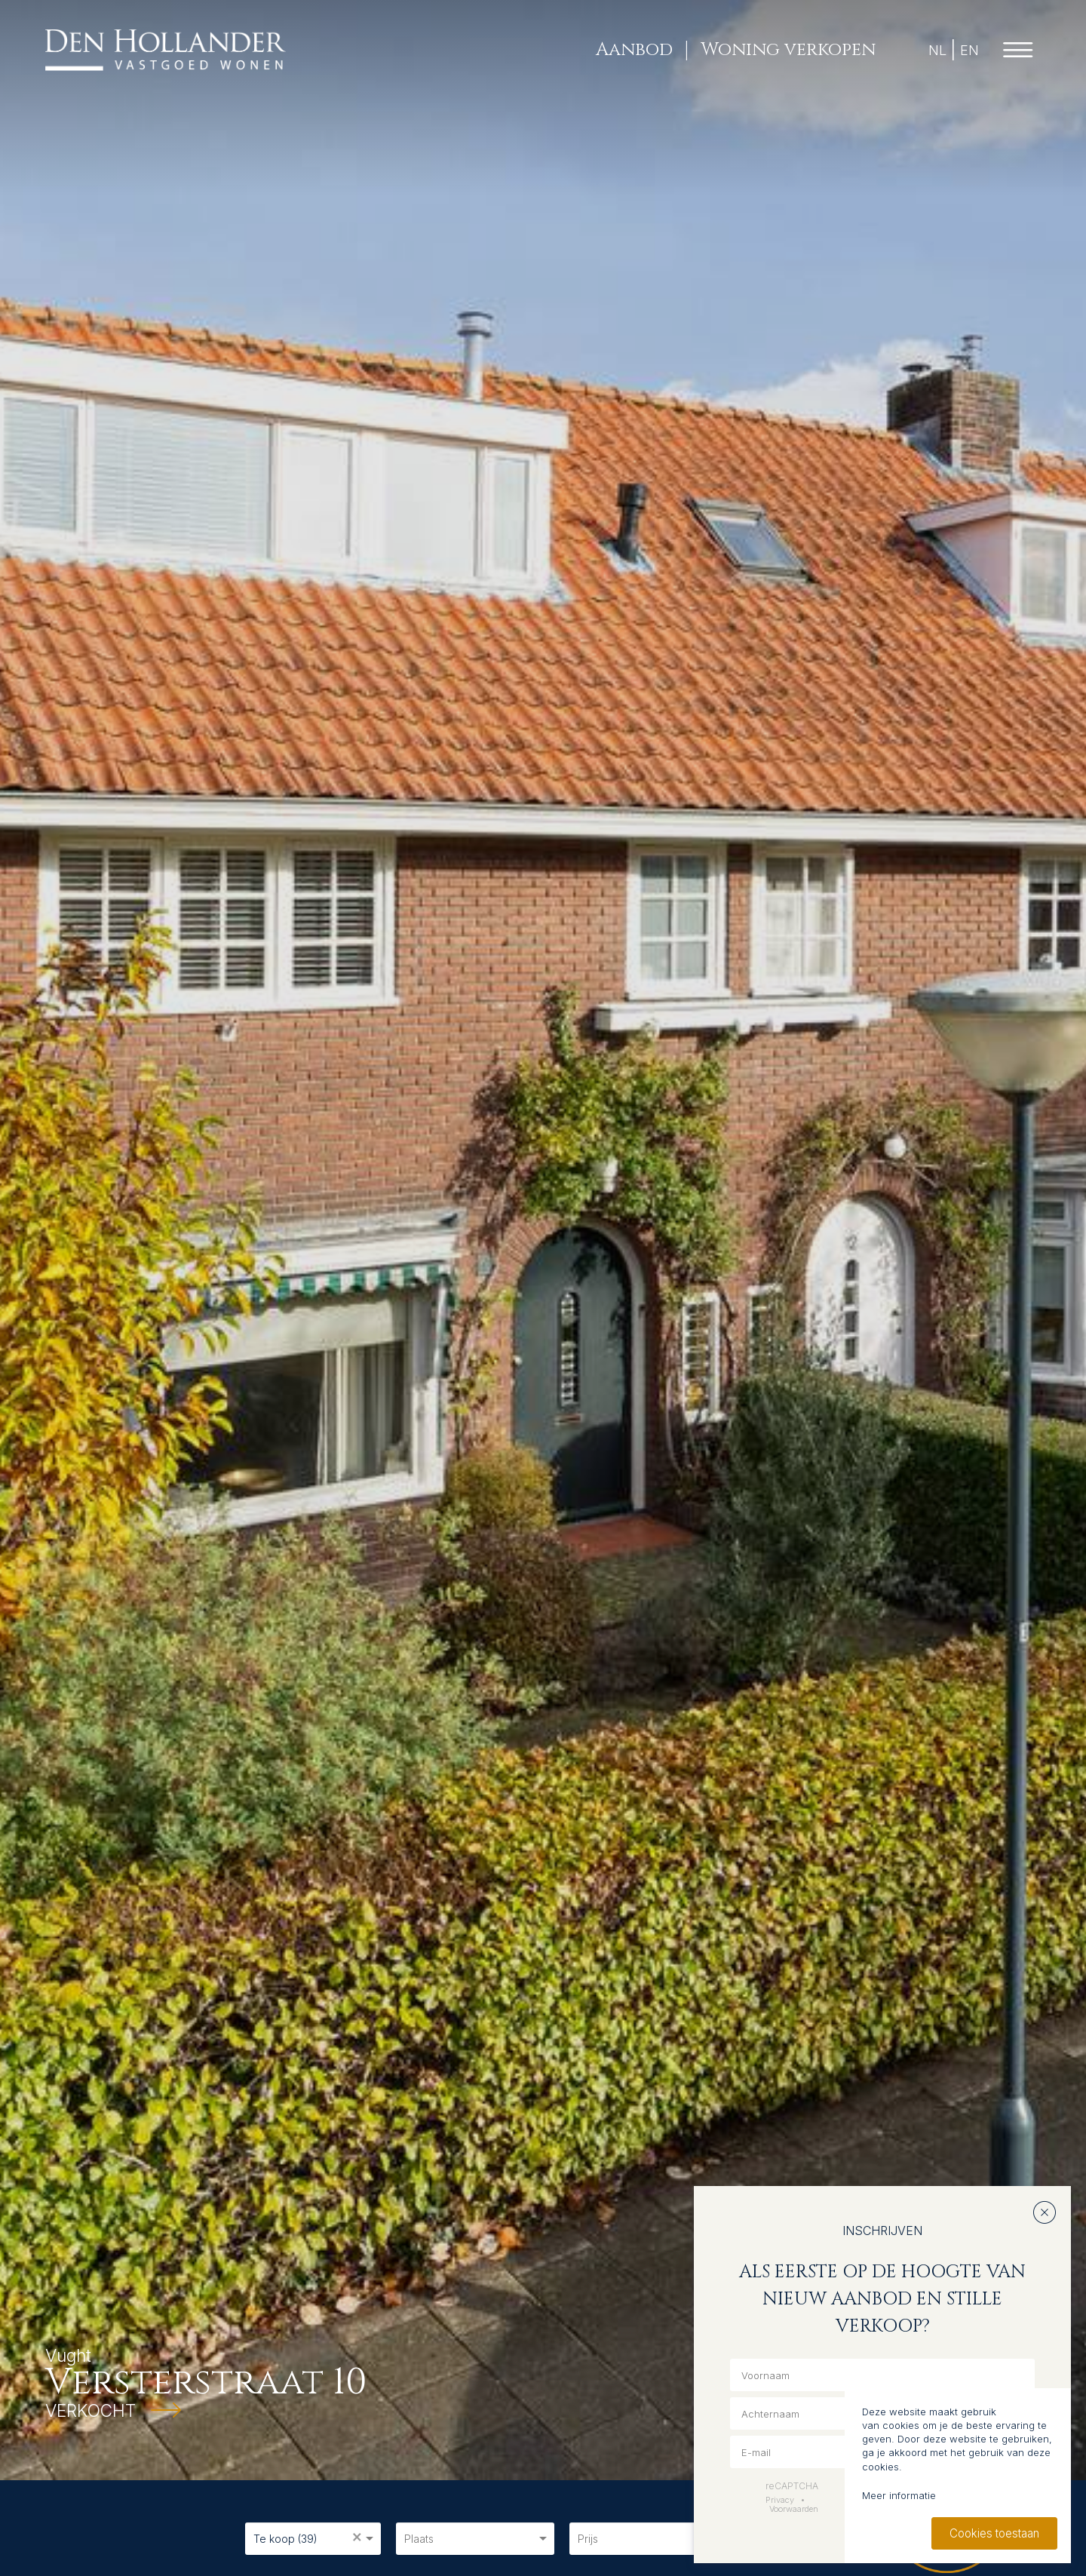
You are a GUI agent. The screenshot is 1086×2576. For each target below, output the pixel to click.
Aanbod (634, 50)
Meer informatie (899, 2495)
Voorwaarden (793, 2509)
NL (937, 50)
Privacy (779, 2500)
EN (969, 50)
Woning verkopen (788, 50)
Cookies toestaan (994, 2533)
